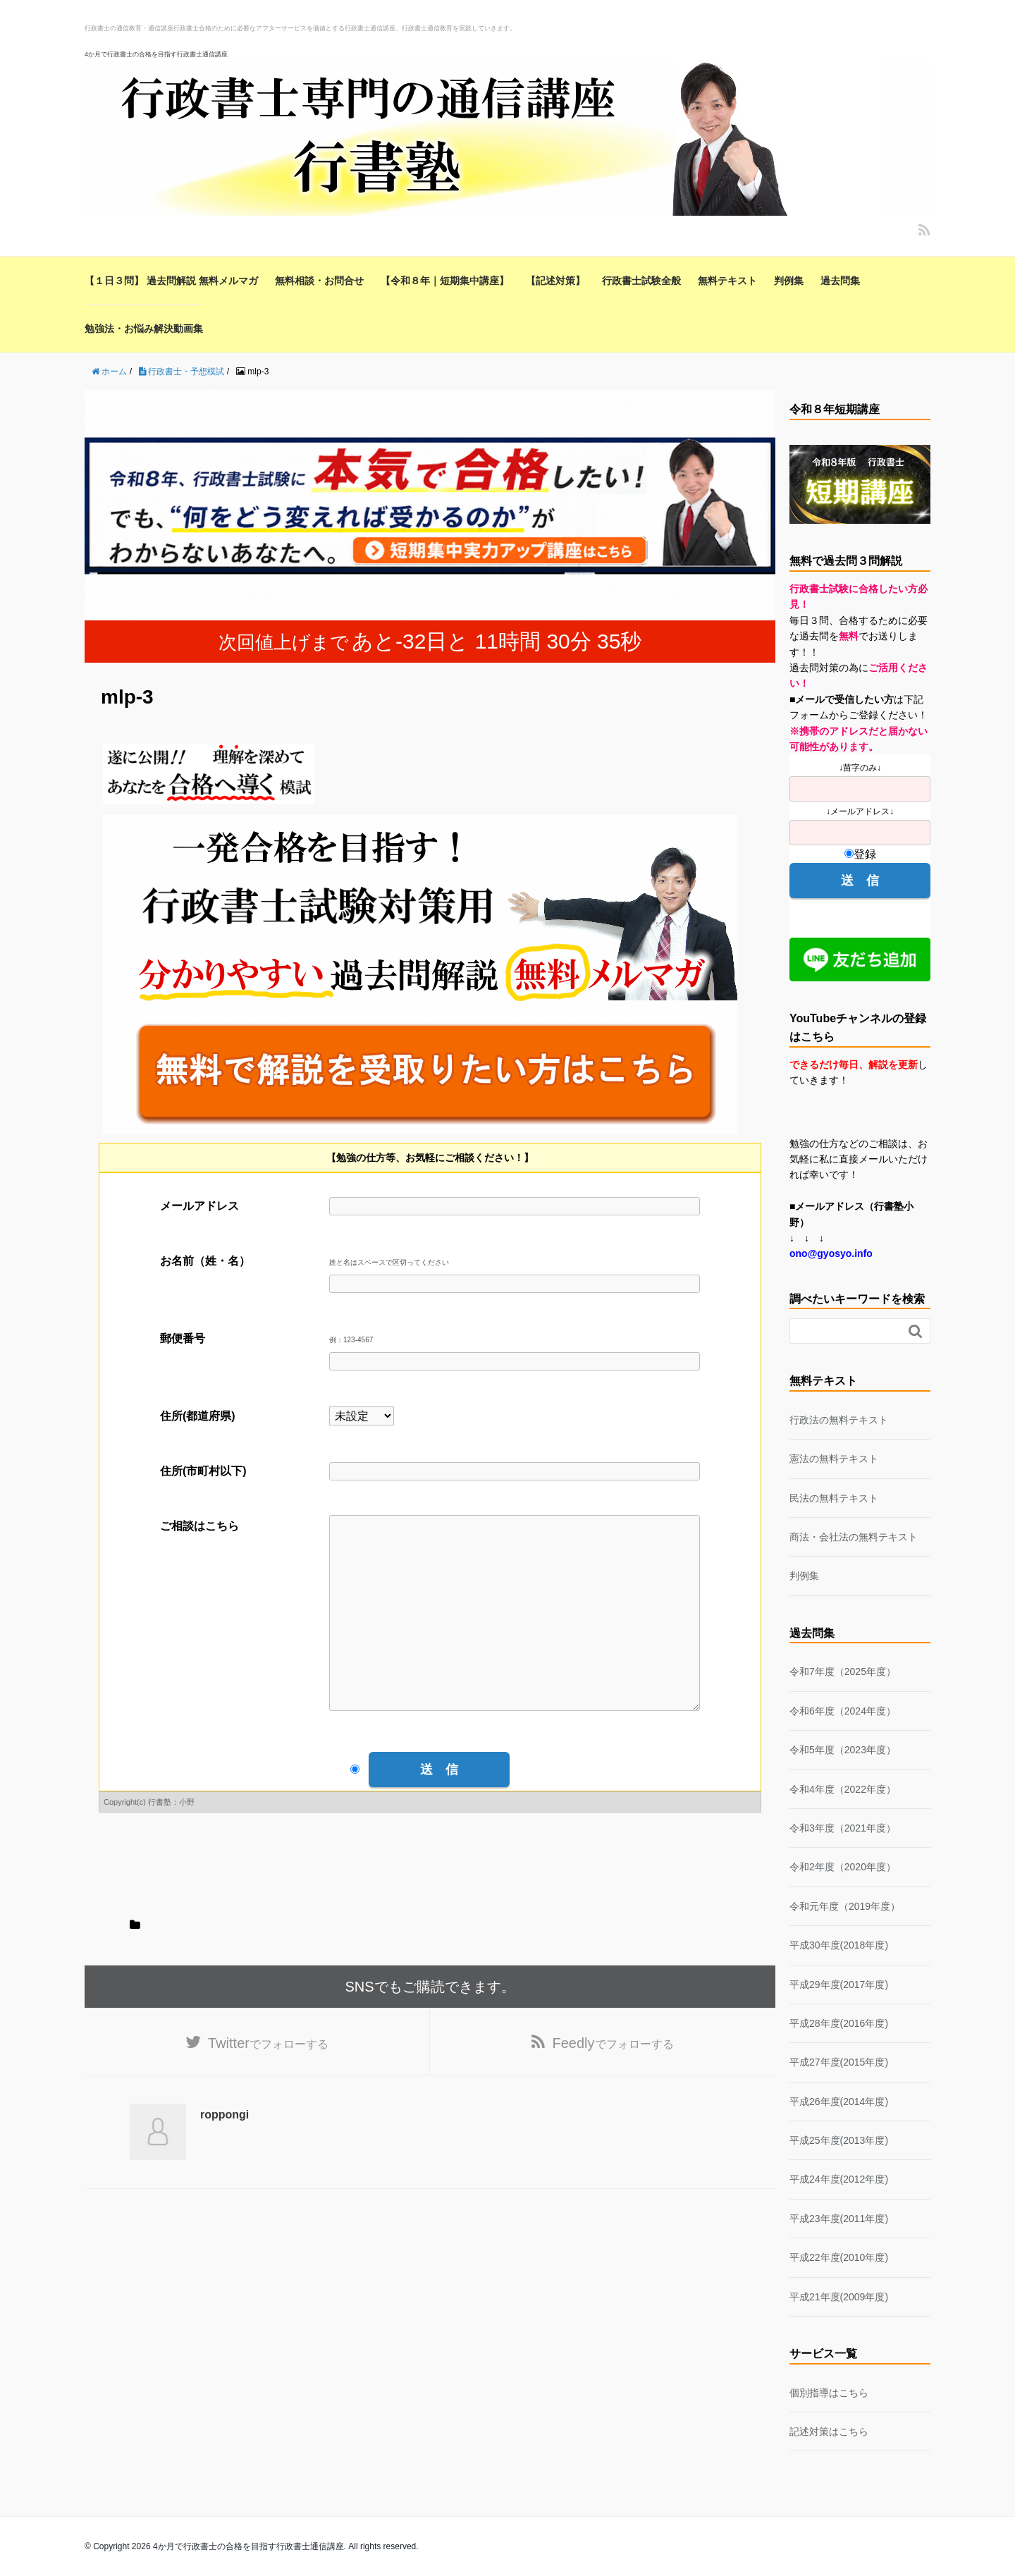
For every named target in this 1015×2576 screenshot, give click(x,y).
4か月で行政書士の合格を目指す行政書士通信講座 (156, 54)
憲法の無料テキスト (833, 1458)
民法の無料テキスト (833, 1498)
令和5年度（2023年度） (842, 1749)
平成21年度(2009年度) (838, 2296)
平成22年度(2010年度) (838, 2257)
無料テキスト (727, 280)
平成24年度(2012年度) (838, 2179)
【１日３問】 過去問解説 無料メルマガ (171, 280)
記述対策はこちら (828, 2431)
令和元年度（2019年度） (844, 1906)
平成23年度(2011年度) (838, 2218)
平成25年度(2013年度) (838, 2140)
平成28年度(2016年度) (838, 2023)
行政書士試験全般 (641, 280)
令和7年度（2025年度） (842, 1671)
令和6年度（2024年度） (842, 1711)
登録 (860, 854)
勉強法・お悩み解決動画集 (144, 328)
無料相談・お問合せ (319, 280)
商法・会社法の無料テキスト (853, 1536)
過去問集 (840, 280)
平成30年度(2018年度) (838, 1945)
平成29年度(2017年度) (838, 1984)
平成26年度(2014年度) (838, 2101)
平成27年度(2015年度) (838, 2062)
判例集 (789, 280)
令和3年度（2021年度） (842, 1828)
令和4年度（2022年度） (842, 1789)
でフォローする (268, 2086)
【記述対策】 (555, 280)
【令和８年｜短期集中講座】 (445, 280)
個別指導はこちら (828, 2392)
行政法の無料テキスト (838, 1419)
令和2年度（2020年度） (842, 1866)
